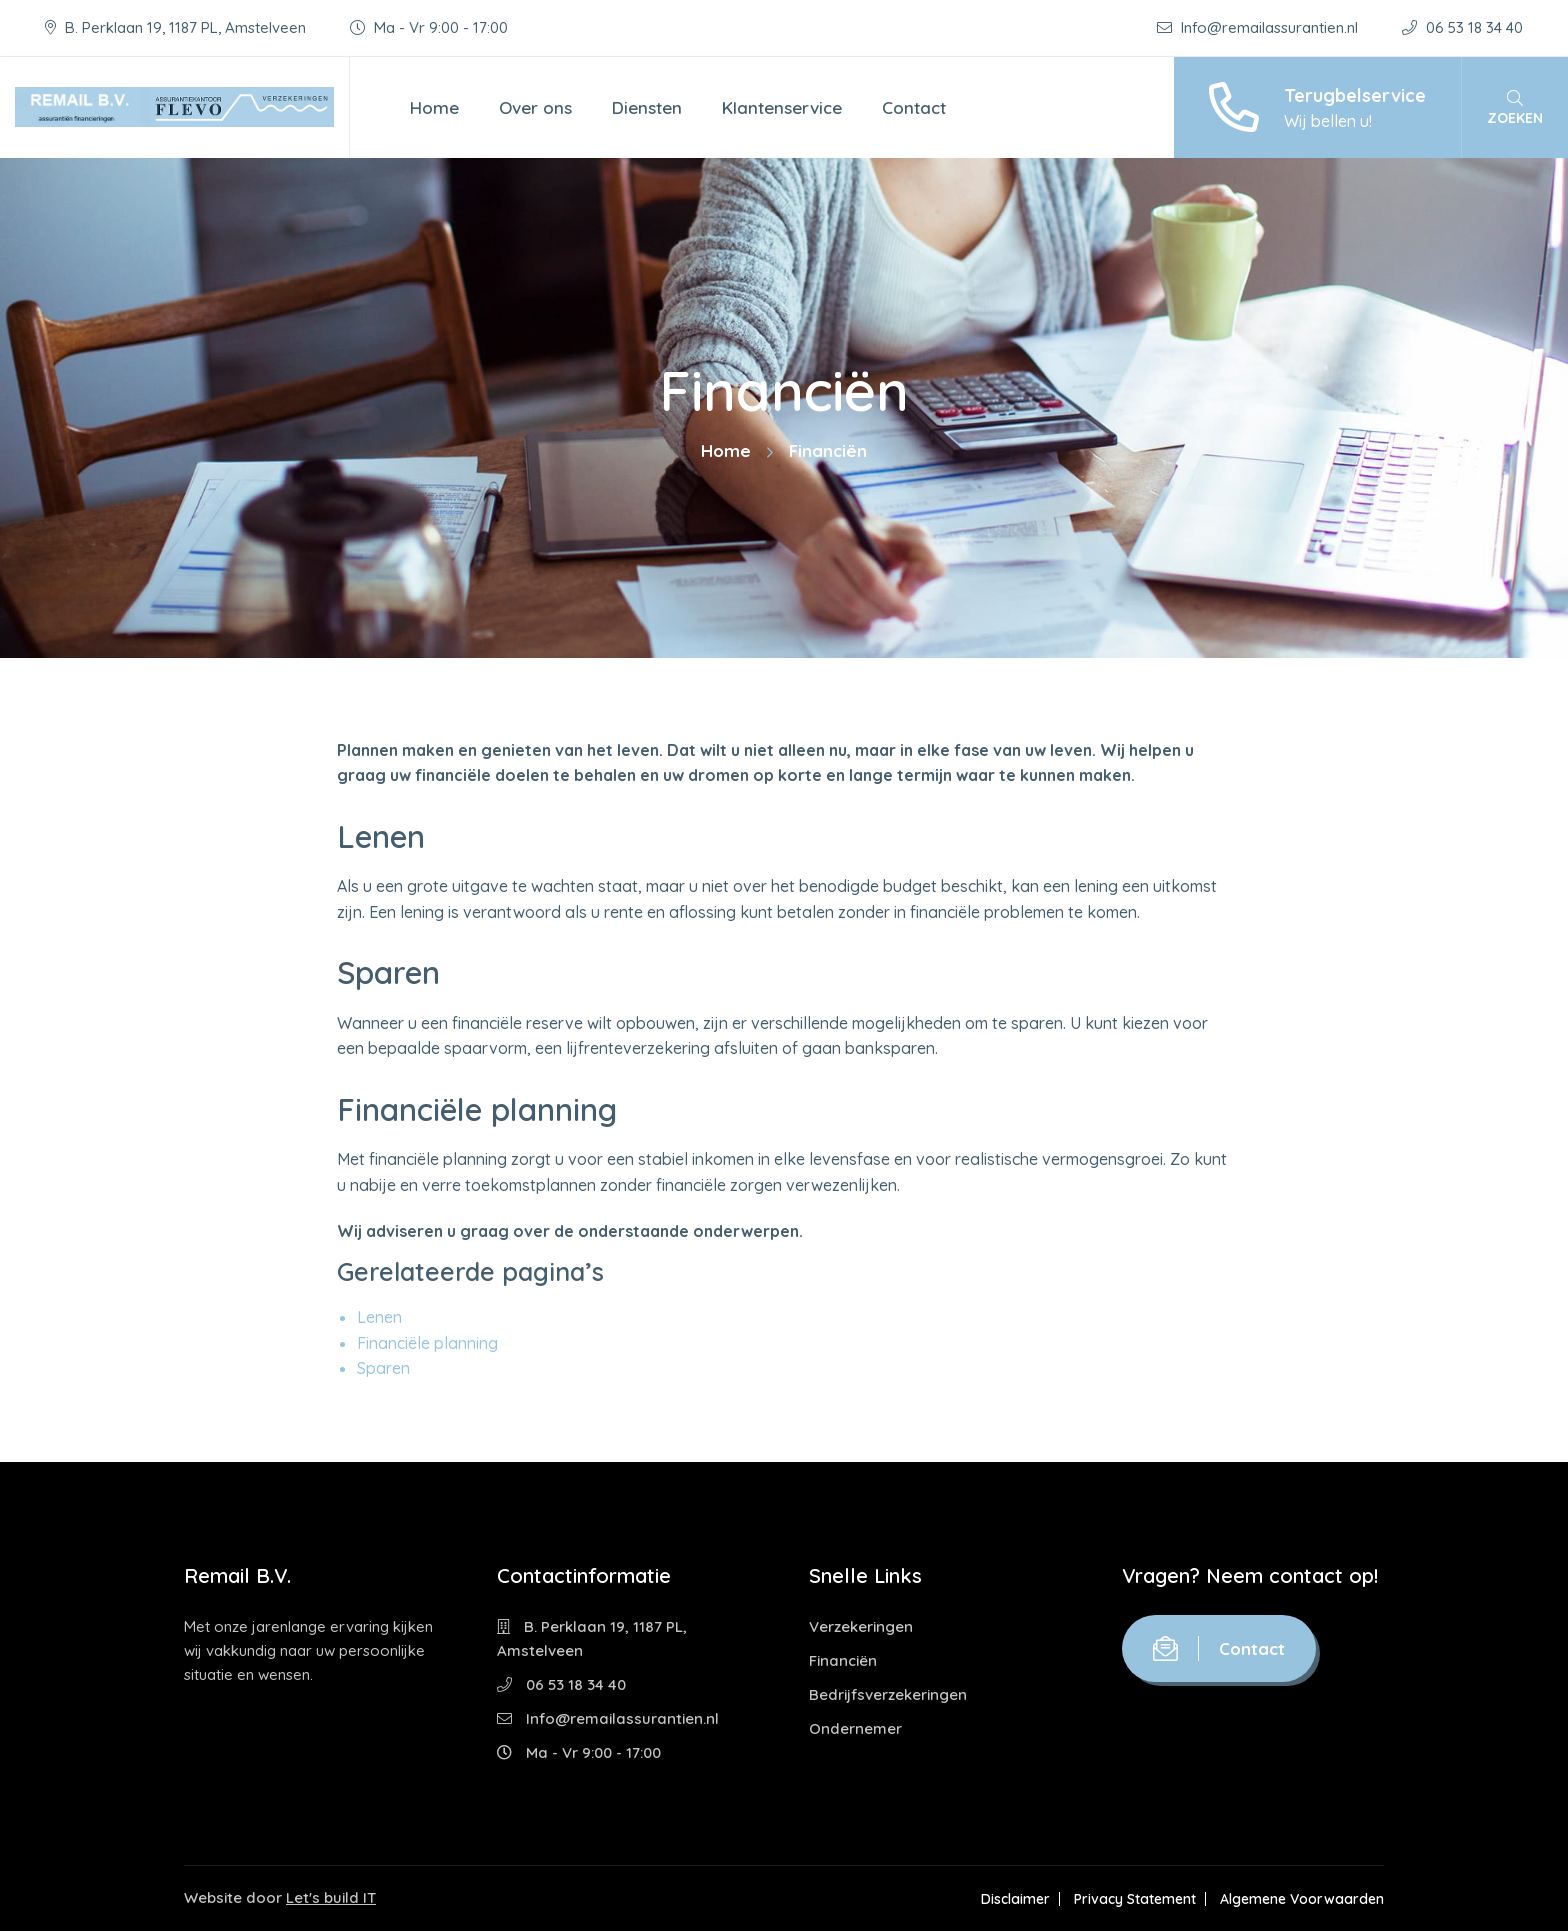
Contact (914, 107)
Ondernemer (855, 1728)
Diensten (647, 107)
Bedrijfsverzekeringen (888, 1694)
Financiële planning (427, 1343)
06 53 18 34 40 (1462, 27)
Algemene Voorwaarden (1302, 1899)
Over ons (535, 107)
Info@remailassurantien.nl (1259, 27)
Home (434, 107)
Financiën (843, 1660)
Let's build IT (331, 1897)
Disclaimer (1015, 1899)
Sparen (383, 1368)
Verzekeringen (861, 1626)
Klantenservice (782, 107)
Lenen (379, 1317)
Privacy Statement (1135, 1899)
